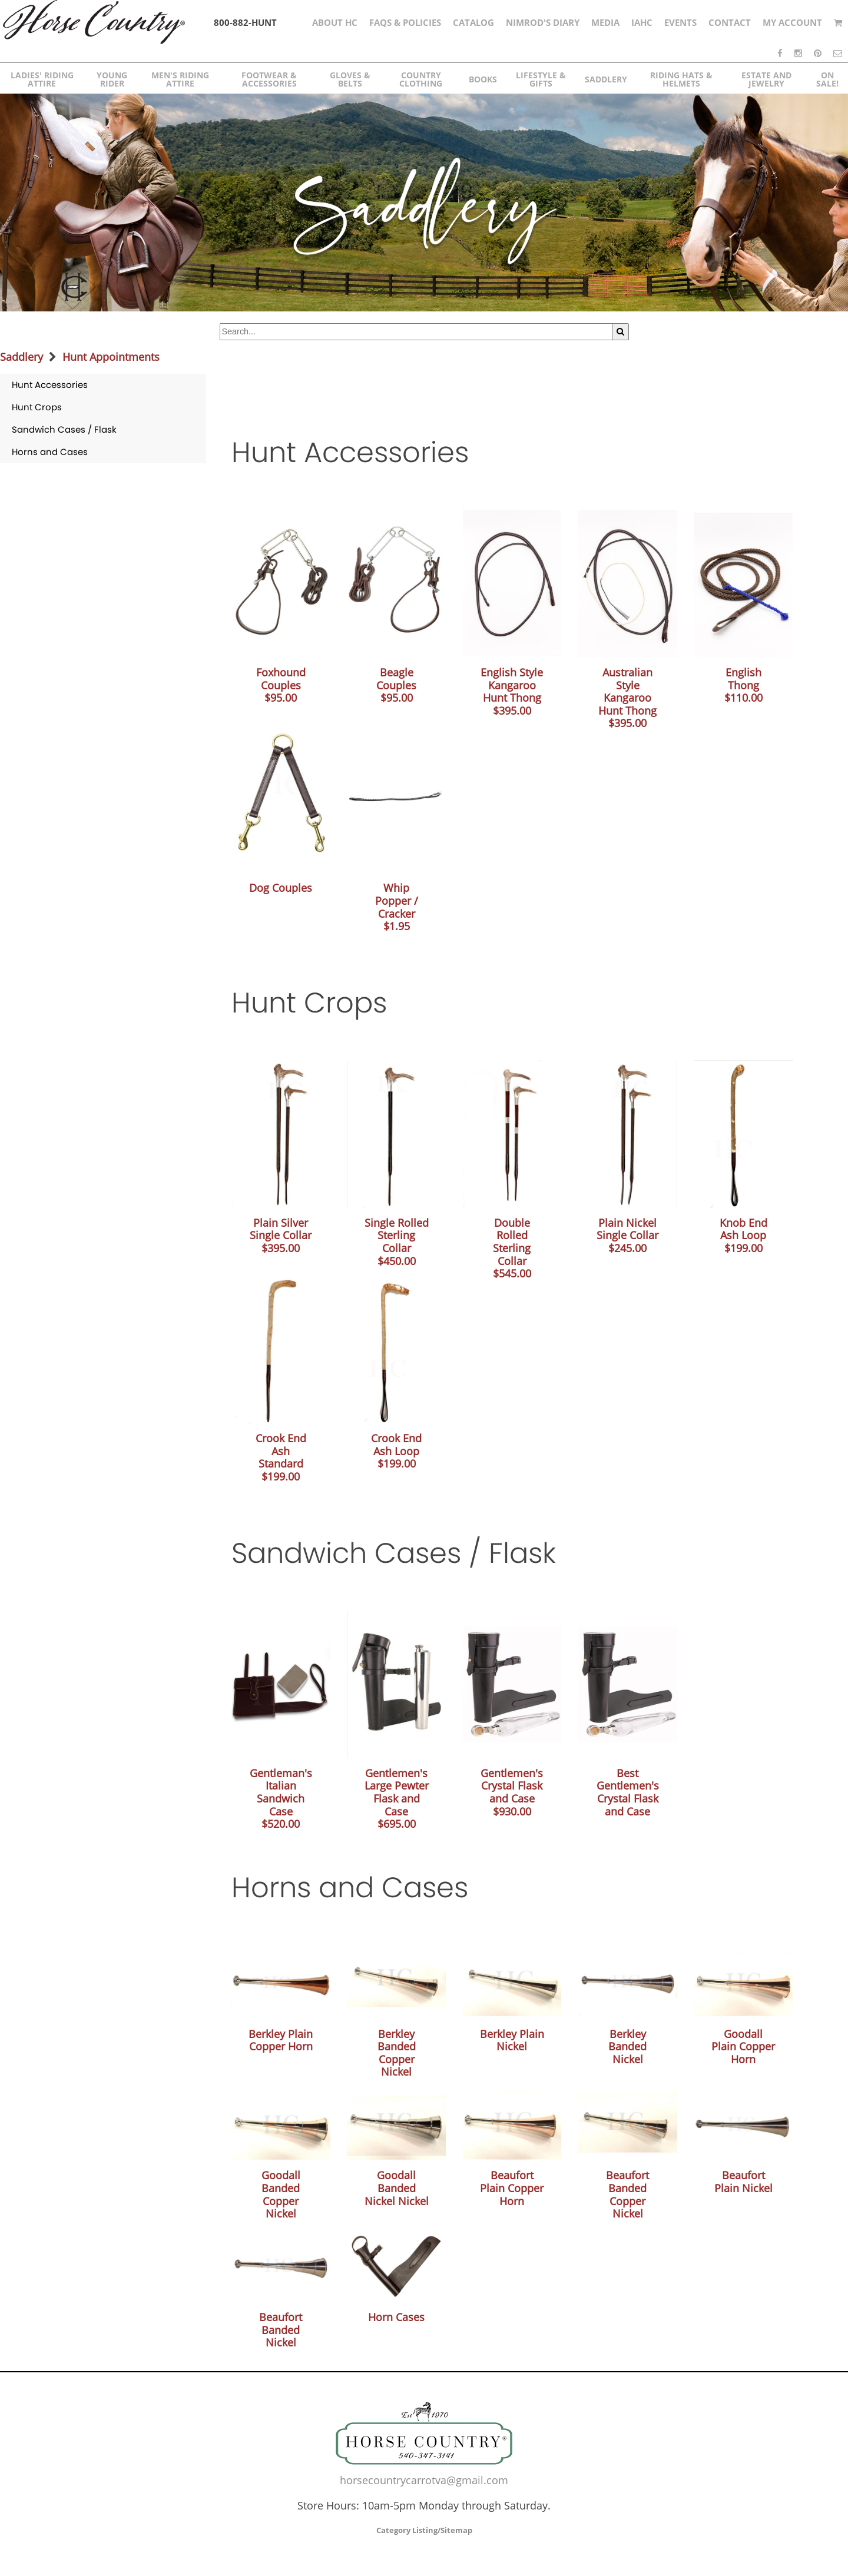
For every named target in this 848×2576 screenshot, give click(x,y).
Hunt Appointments (111, 357)
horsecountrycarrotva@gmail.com (424, 2480)
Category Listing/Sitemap (424, 2530)
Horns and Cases (50, 452)
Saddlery (21, 357)
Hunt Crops (37, 407)
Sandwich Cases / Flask (64, 429)
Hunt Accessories (50, 385)
